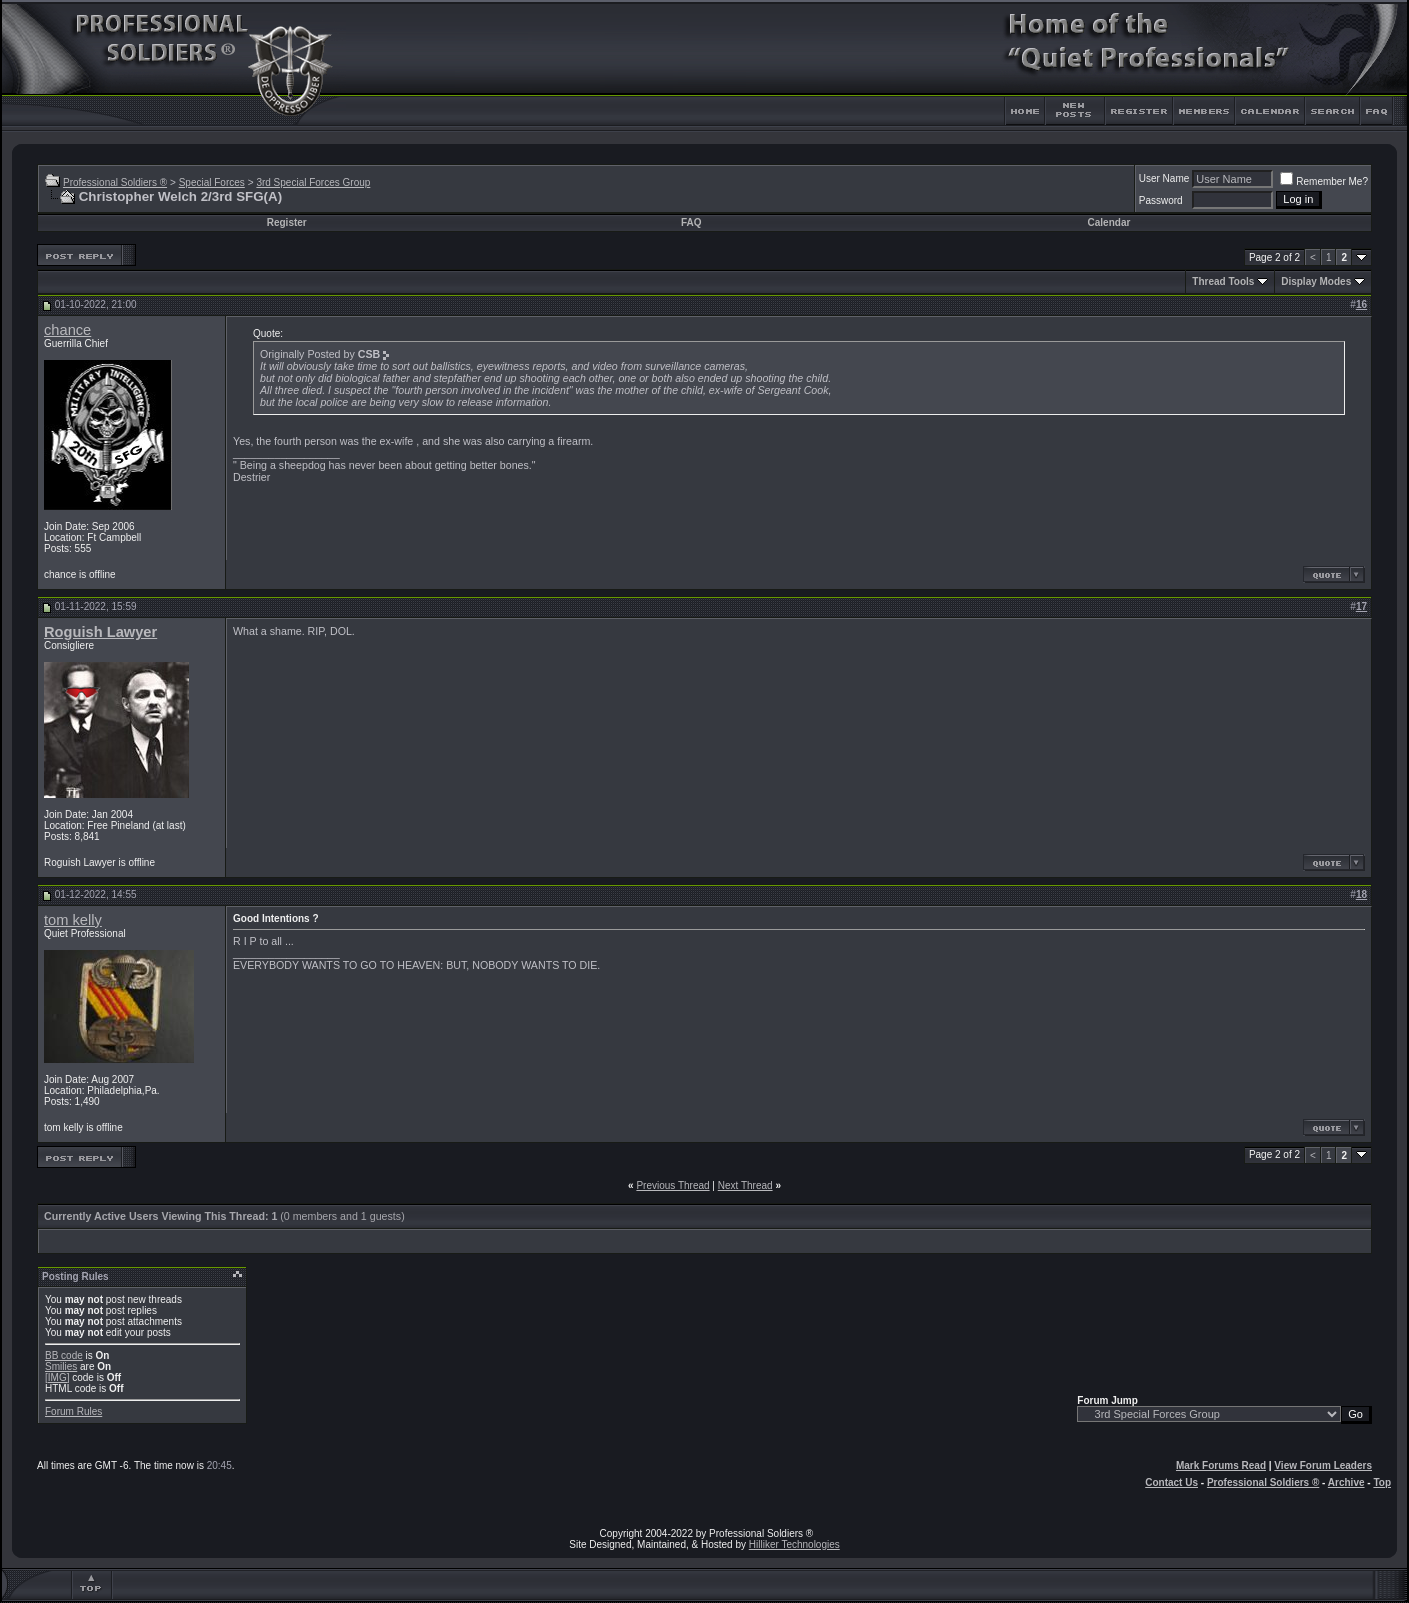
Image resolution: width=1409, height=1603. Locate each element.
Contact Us (1171, 1482)
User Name (1164, 178)
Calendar (1109, 222)
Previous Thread (672, 1185)
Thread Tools (1223, 281)
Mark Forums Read (1221, 1465)
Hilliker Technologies (794, 1544)
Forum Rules (73, 1411)
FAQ (691, 222)
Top (1382, 1482)
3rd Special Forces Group (313, 182)
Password (1161, 200)
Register (287, 222)
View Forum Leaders (1323, 1465)
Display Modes (1316, 281)
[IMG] (57, 1377)
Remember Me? (1324, 181)
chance (67, 330)
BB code (64, 1355)
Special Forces (212, 182)
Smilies (61, 1366)
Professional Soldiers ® (115, 182)
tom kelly (73, 920)
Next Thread (745, 1185)
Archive (1346, 1482)
